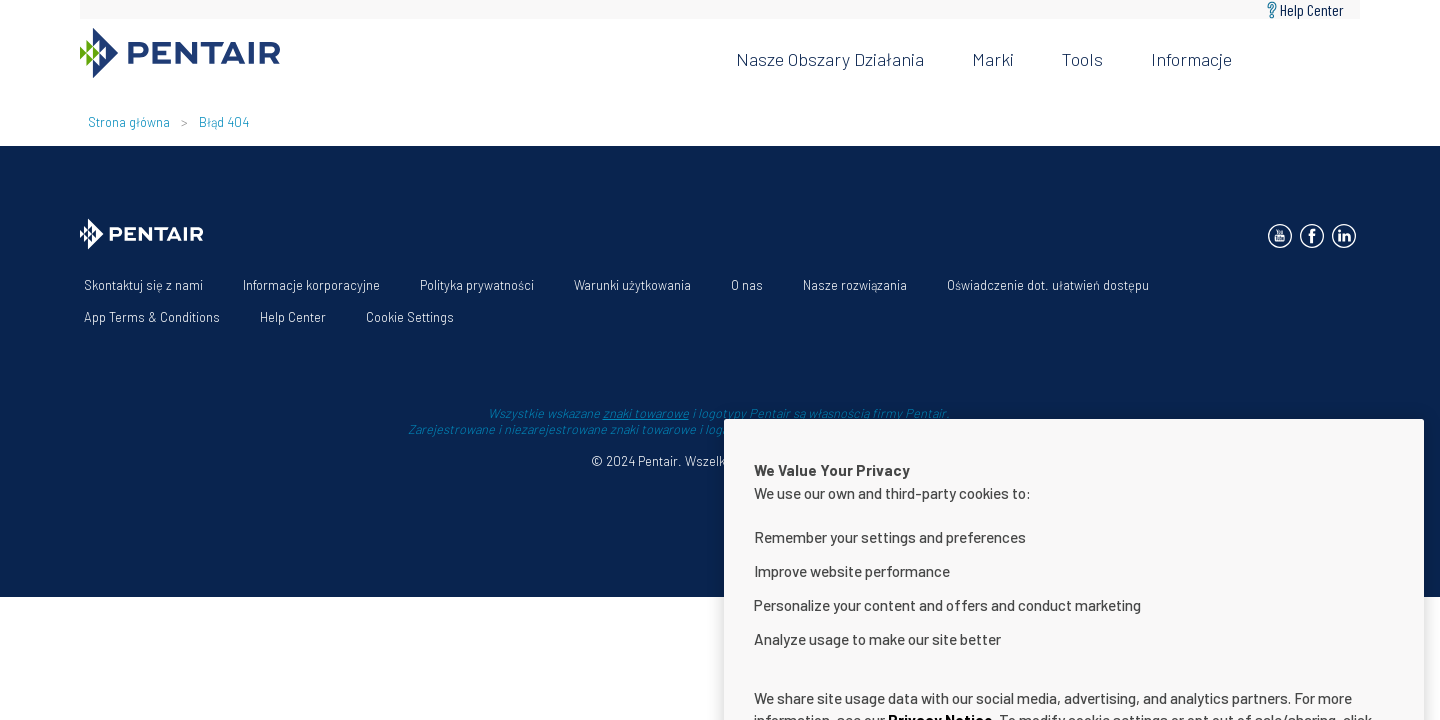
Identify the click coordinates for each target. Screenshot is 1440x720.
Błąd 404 (224, 122)
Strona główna (129, 122)
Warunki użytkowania (632, 285)
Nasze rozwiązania (855, 285)
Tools (1082, 59)
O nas (747, 285)
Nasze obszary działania (830, 59)
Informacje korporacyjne (311, 285)
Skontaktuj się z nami (143, 285)
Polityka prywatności (477, 285)
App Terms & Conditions (152, 317)
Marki (993, 59)
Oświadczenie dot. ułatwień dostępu (1048, 285)
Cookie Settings (410, 317)
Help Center (1312, 9)
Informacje (1191, 59)
